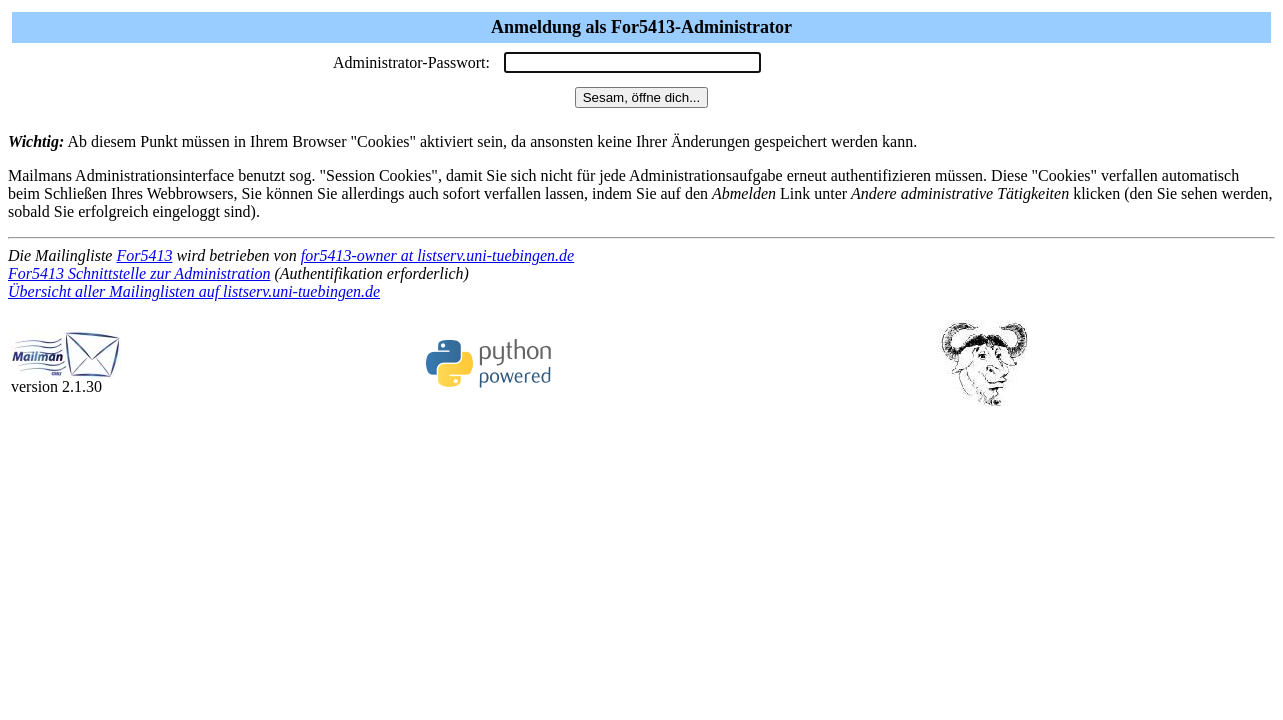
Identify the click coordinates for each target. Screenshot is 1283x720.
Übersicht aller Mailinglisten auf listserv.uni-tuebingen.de (194, 291)
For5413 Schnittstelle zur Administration (139, 273)
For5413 (144, 255)
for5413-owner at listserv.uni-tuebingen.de (437, 255)
